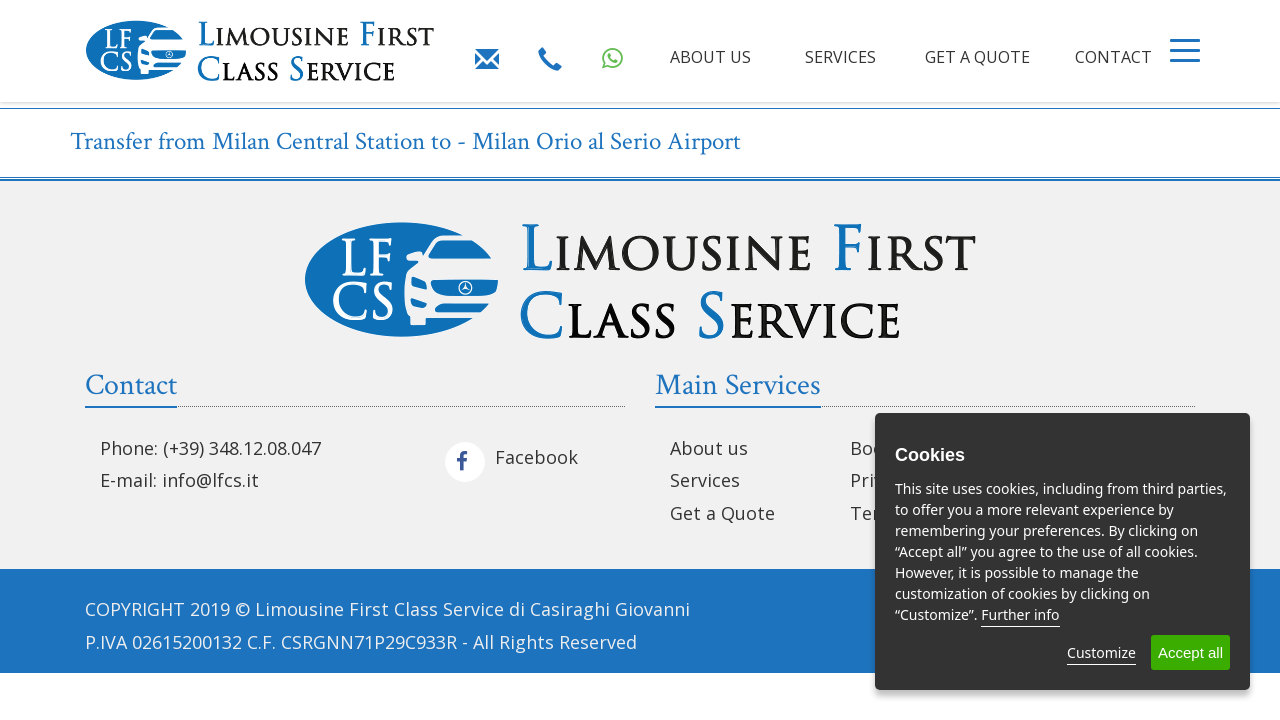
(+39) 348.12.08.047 (242, 448)
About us (709, 448)
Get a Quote (722, 513)
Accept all (1190, 652)
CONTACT (1113, 57)
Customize (1101, 652)
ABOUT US (710, 57)
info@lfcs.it (210, 480)
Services (705, 480)
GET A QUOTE (977, 57)
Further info (1020, 614)
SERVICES (840, 57)
